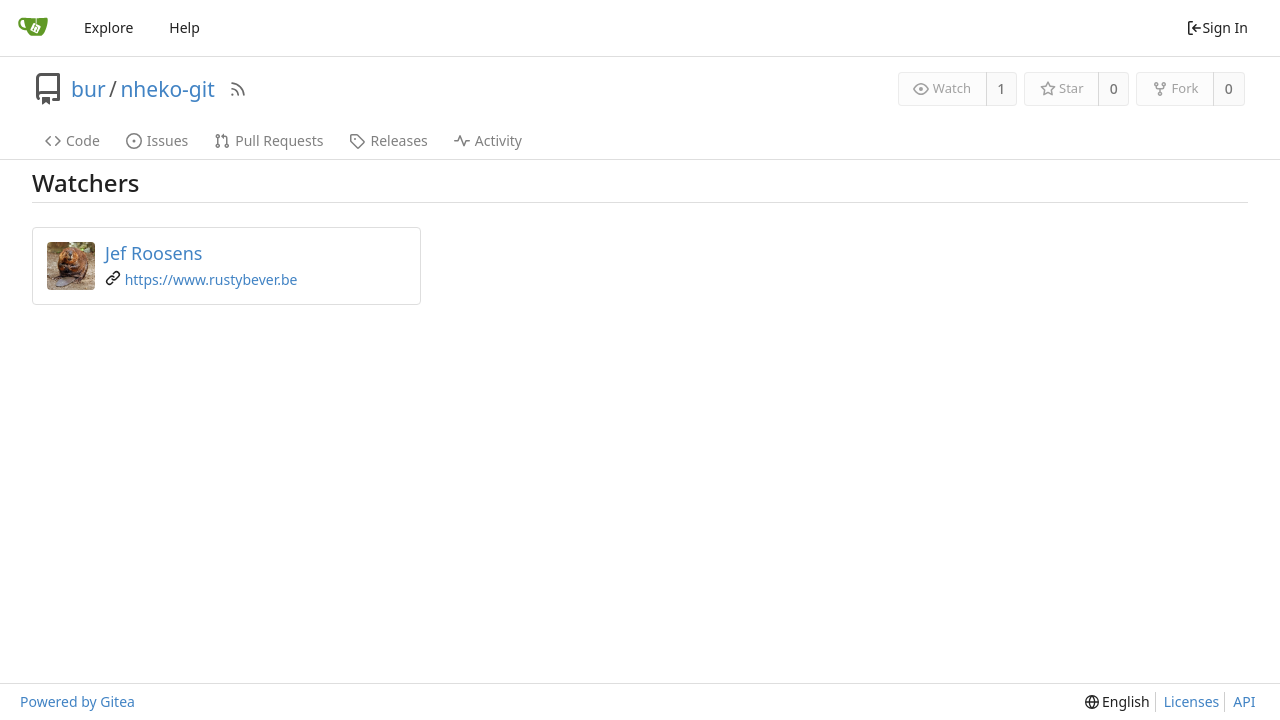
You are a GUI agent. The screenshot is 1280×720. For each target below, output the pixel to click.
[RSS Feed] (238, 89)
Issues (157, 140)
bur (88, 89)
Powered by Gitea (77, 701)
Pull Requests (268, 140)
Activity (488, 140)
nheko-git (167, 89)
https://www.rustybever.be (211, 279)
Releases (388, 140)
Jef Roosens (153, 253)
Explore (108, 27)
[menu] (1117, 702)
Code (72, 140)
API (1244, 701)
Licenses (1192, 701)
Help (184, 27)
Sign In (1217, 27)
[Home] (33, 28)
